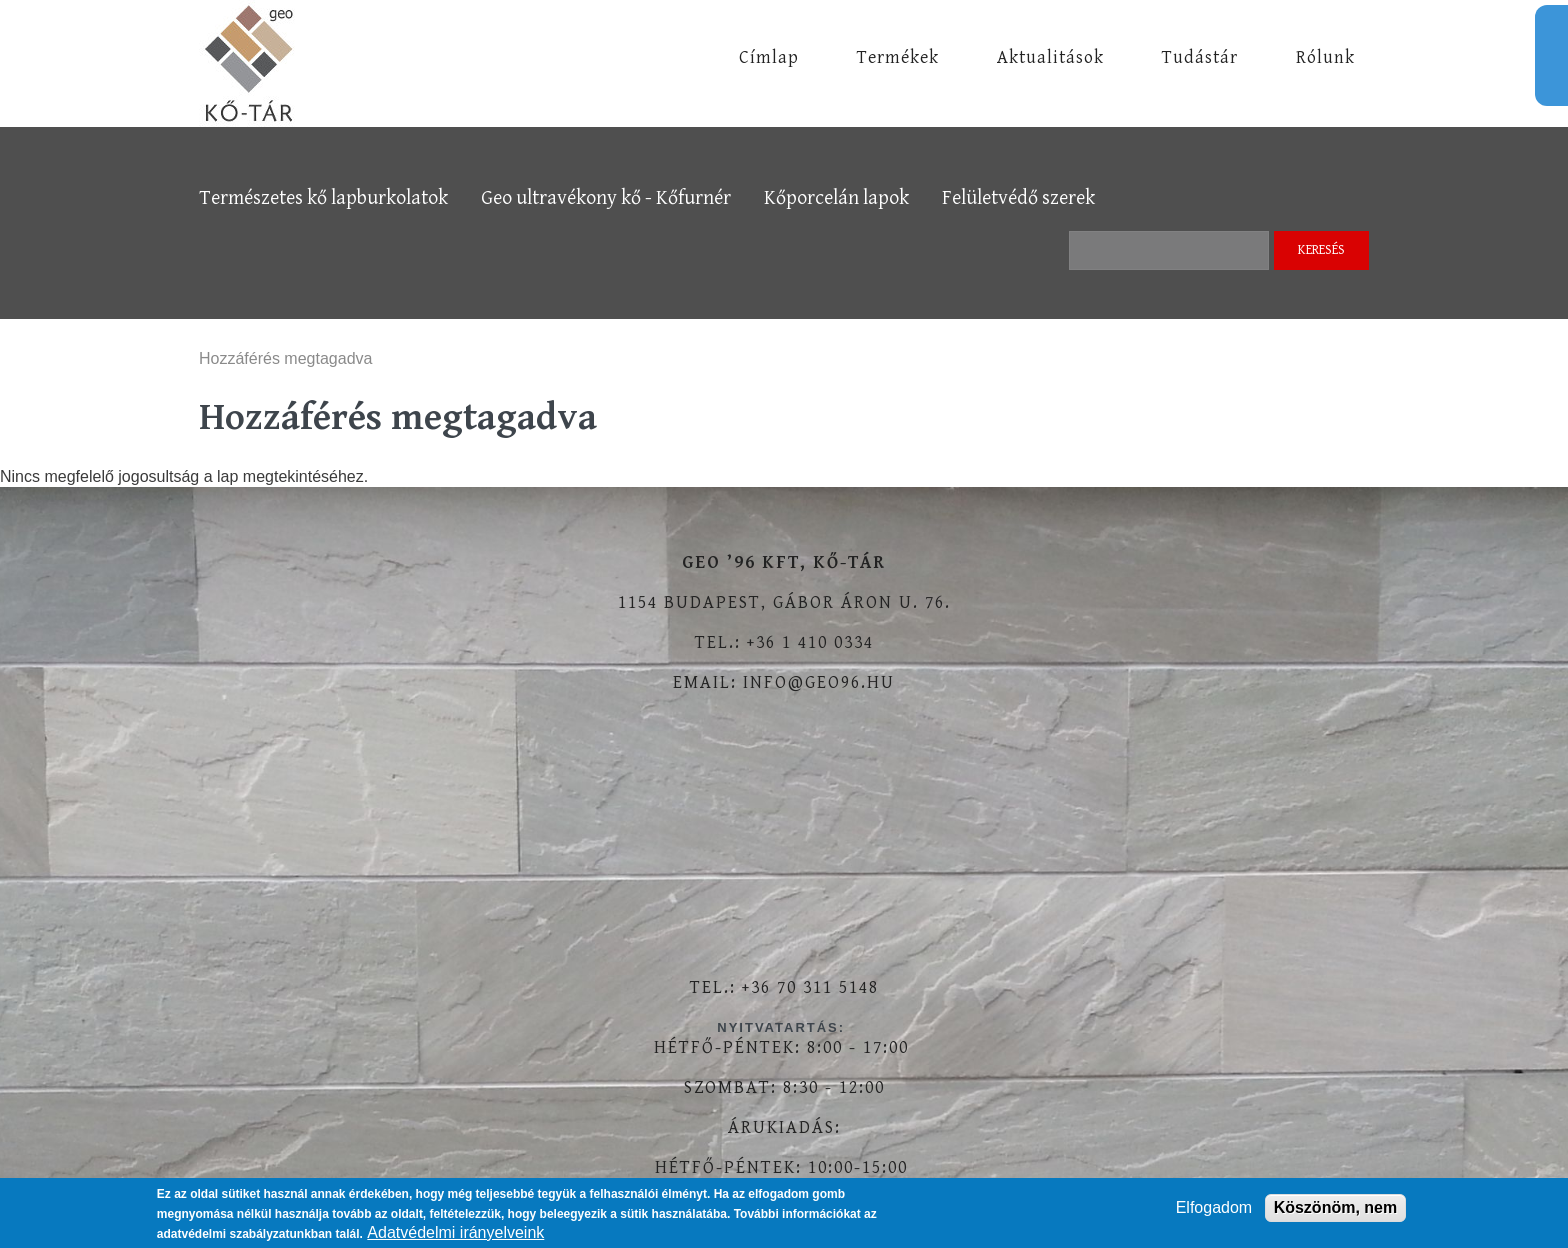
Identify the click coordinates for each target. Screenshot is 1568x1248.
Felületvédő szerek (1018, 198)
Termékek (898, 57)
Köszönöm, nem (1336, 1207)
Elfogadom (1214, 1207)
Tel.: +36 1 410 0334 (784, 642)
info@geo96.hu (819, 682)
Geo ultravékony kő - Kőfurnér (606, 198)
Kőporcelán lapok (836, 198)
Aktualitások (1050, 57)
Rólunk (1325, 57)
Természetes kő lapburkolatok (323, 198)
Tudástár (1200, 57)
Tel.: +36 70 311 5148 (784, 987)
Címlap (769, 57)
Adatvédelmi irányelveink (455, 1232)
